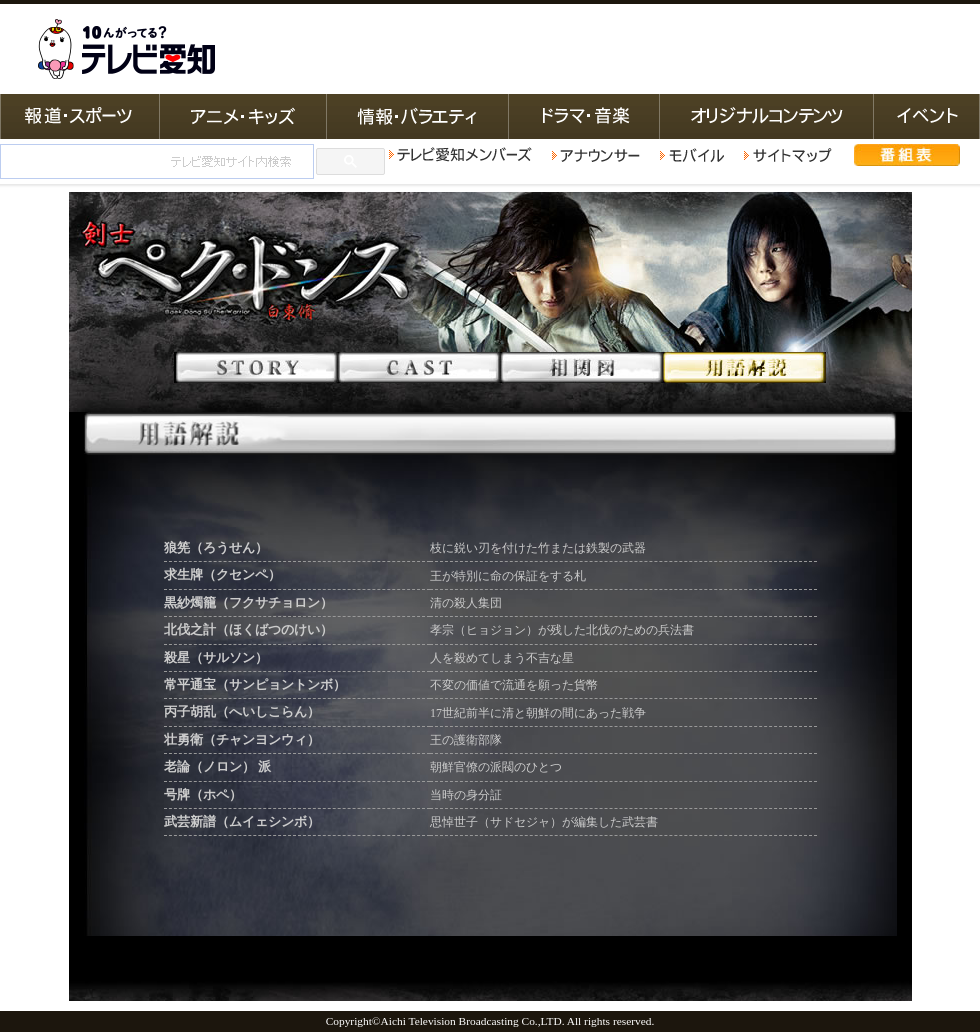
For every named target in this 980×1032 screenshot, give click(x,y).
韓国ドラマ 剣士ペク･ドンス (490, 302)
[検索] (155, 162)
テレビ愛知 (126, 49)
